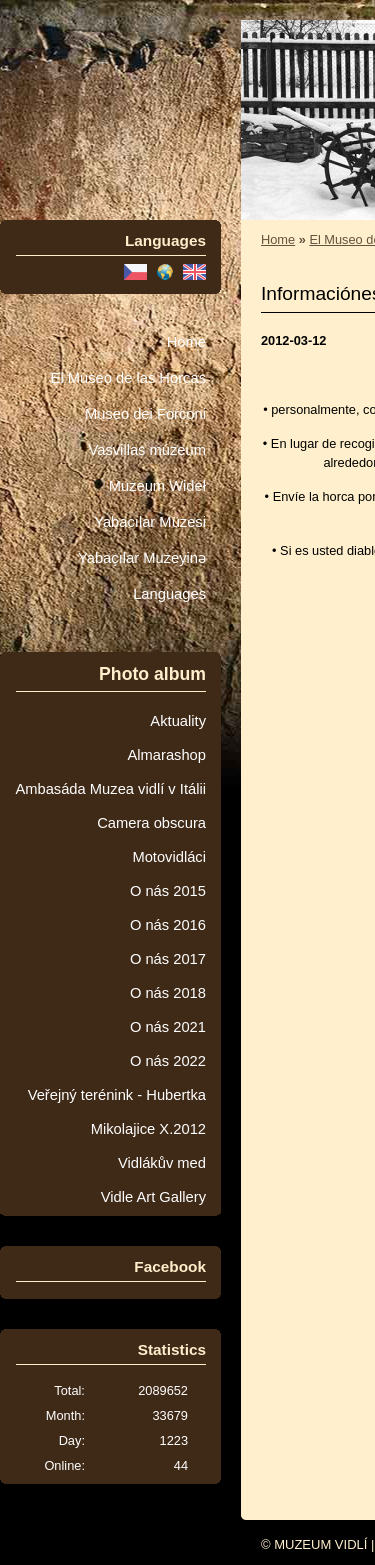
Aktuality (178, 721)
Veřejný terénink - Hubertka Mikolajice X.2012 (117, 1112)
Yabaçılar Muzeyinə (142, 558)
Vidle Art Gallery (153, 1197)
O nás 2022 (168, 1061)
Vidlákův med (162, 1163)
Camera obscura (151, 823)
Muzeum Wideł (157, 486)
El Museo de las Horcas (128, 378)
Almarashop (166, 755)
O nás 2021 (168, 1027)
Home (186, 342)
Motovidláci (169, 857)
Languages (169, 594)
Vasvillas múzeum (147, 450)
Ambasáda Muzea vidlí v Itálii (110, 789)
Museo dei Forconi (145, 414)
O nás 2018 (168, 993)
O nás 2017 (168, 959)
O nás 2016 (168, 925)
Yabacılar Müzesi (150, 522)
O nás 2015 (168, 891)
